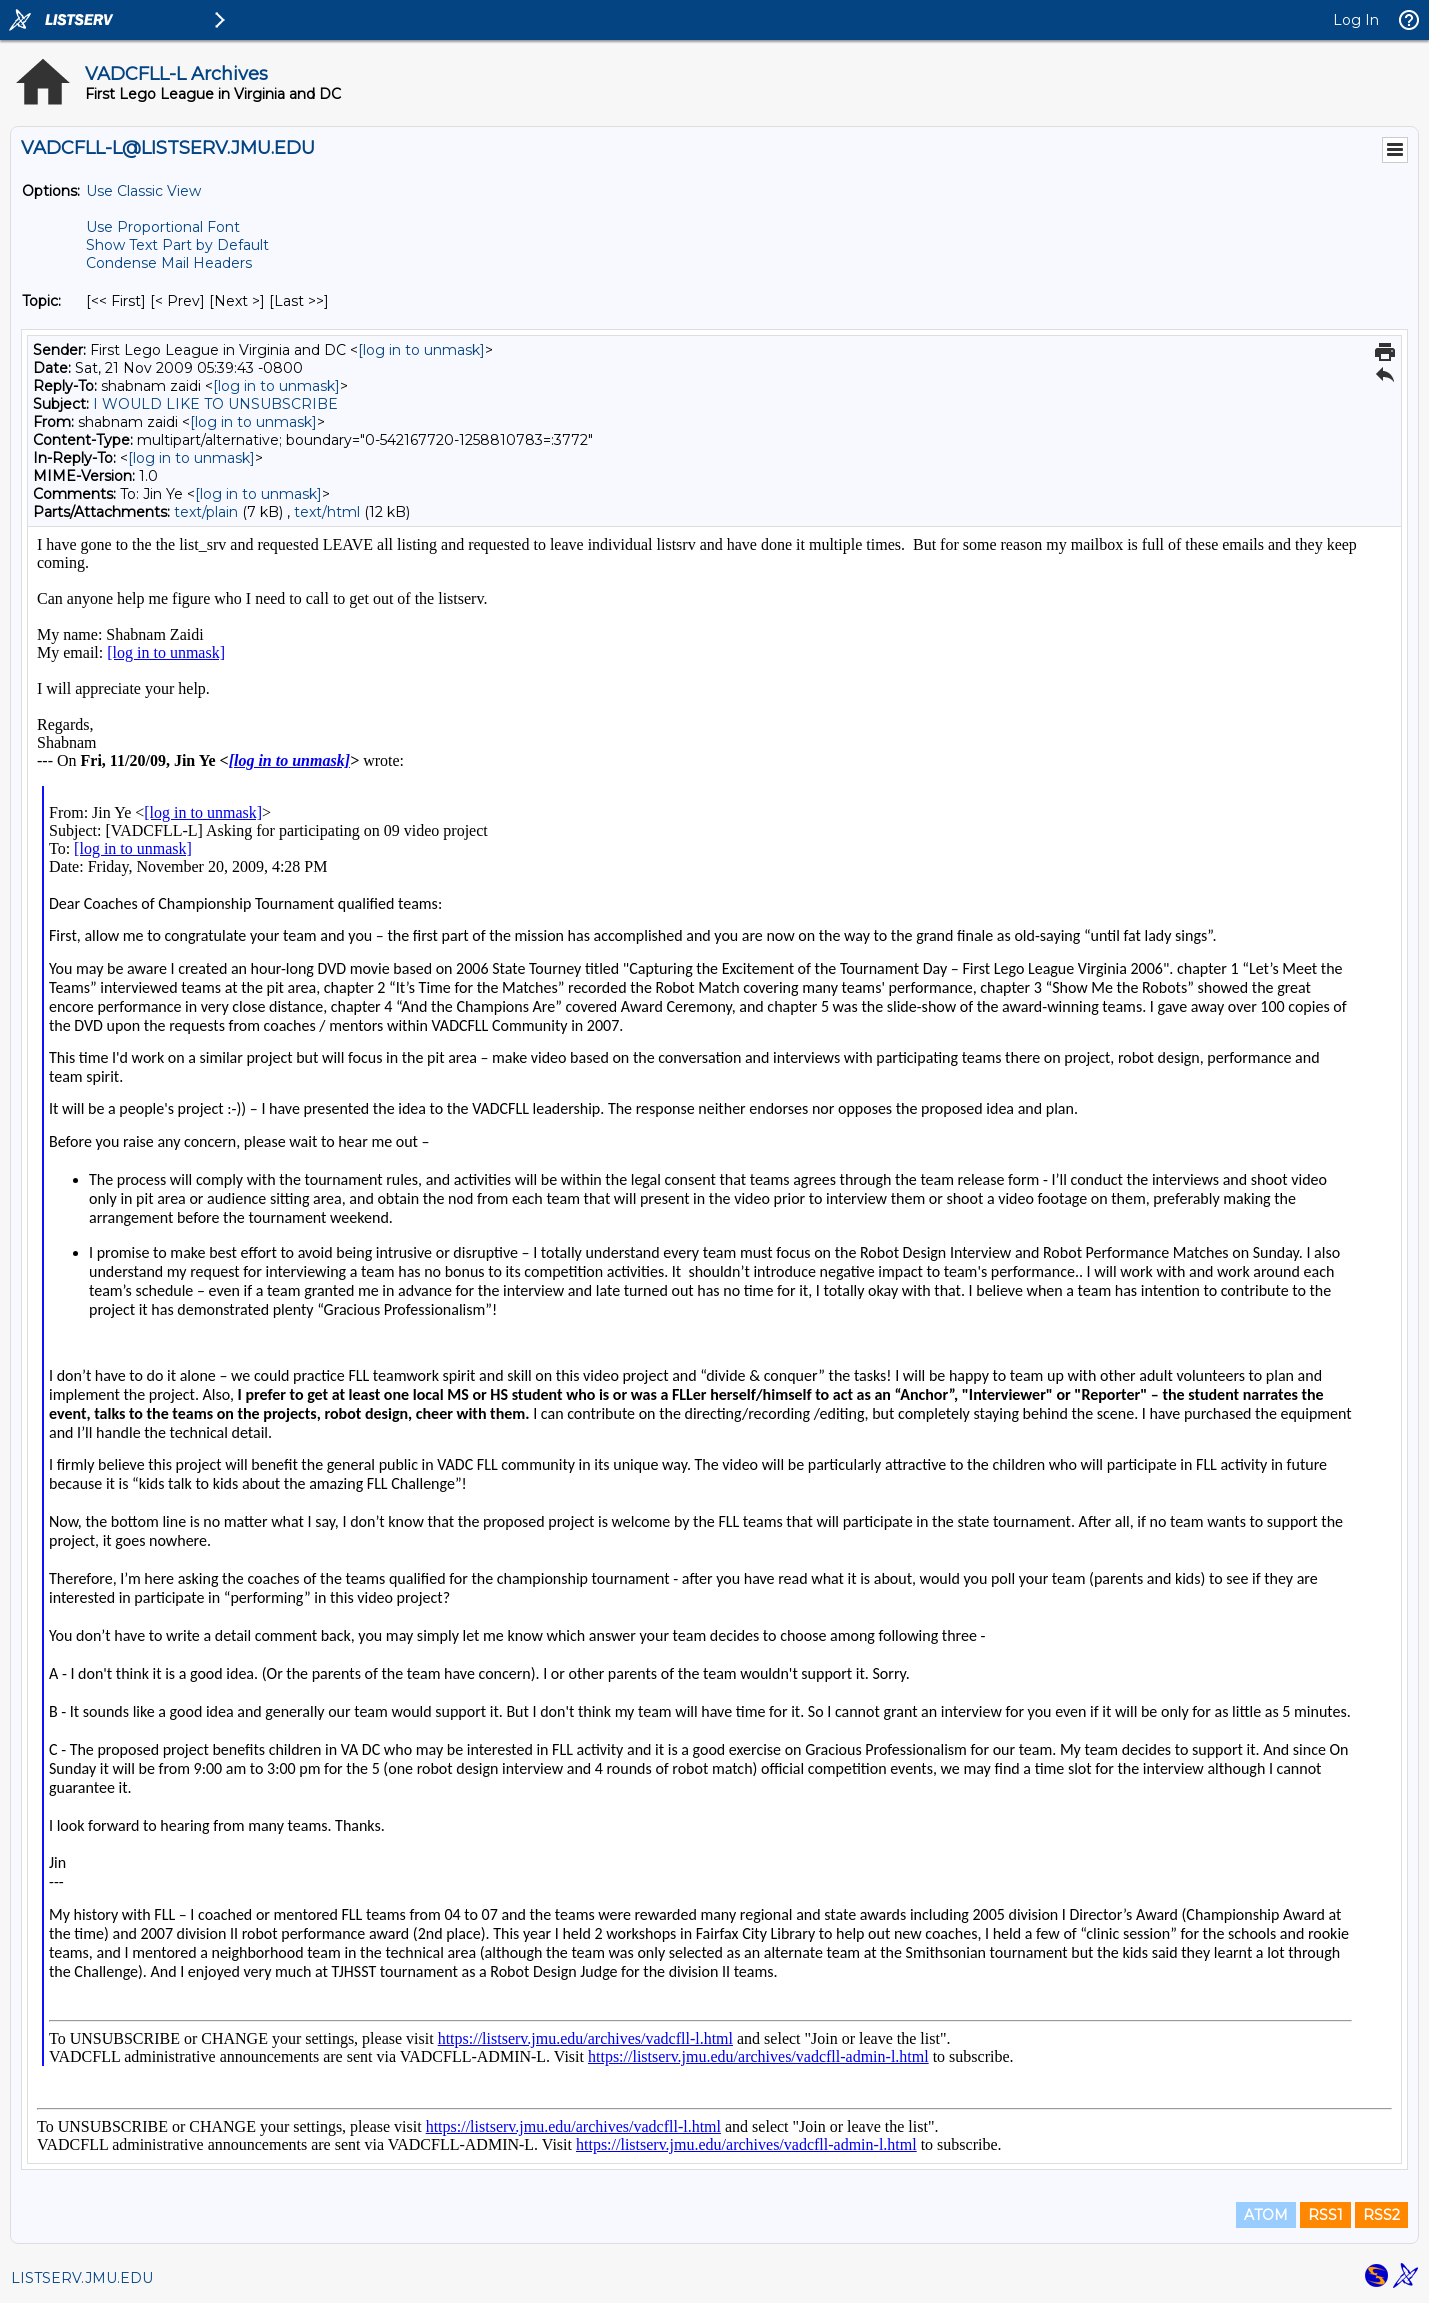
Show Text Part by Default (177, 245)
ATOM (1266, 2215)
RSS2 (1381, 2215)
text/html (327, 512)
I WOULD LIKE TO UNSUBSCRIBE (215, 404)
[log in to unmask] (421, 350)
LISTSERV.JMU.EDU (82, 2278)
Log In (1356, 20)
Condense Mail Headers (169, 263)
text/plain (206, 512)
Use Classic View (143, 191)
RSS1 (1325, 2215)
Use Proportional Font (163, 227)
